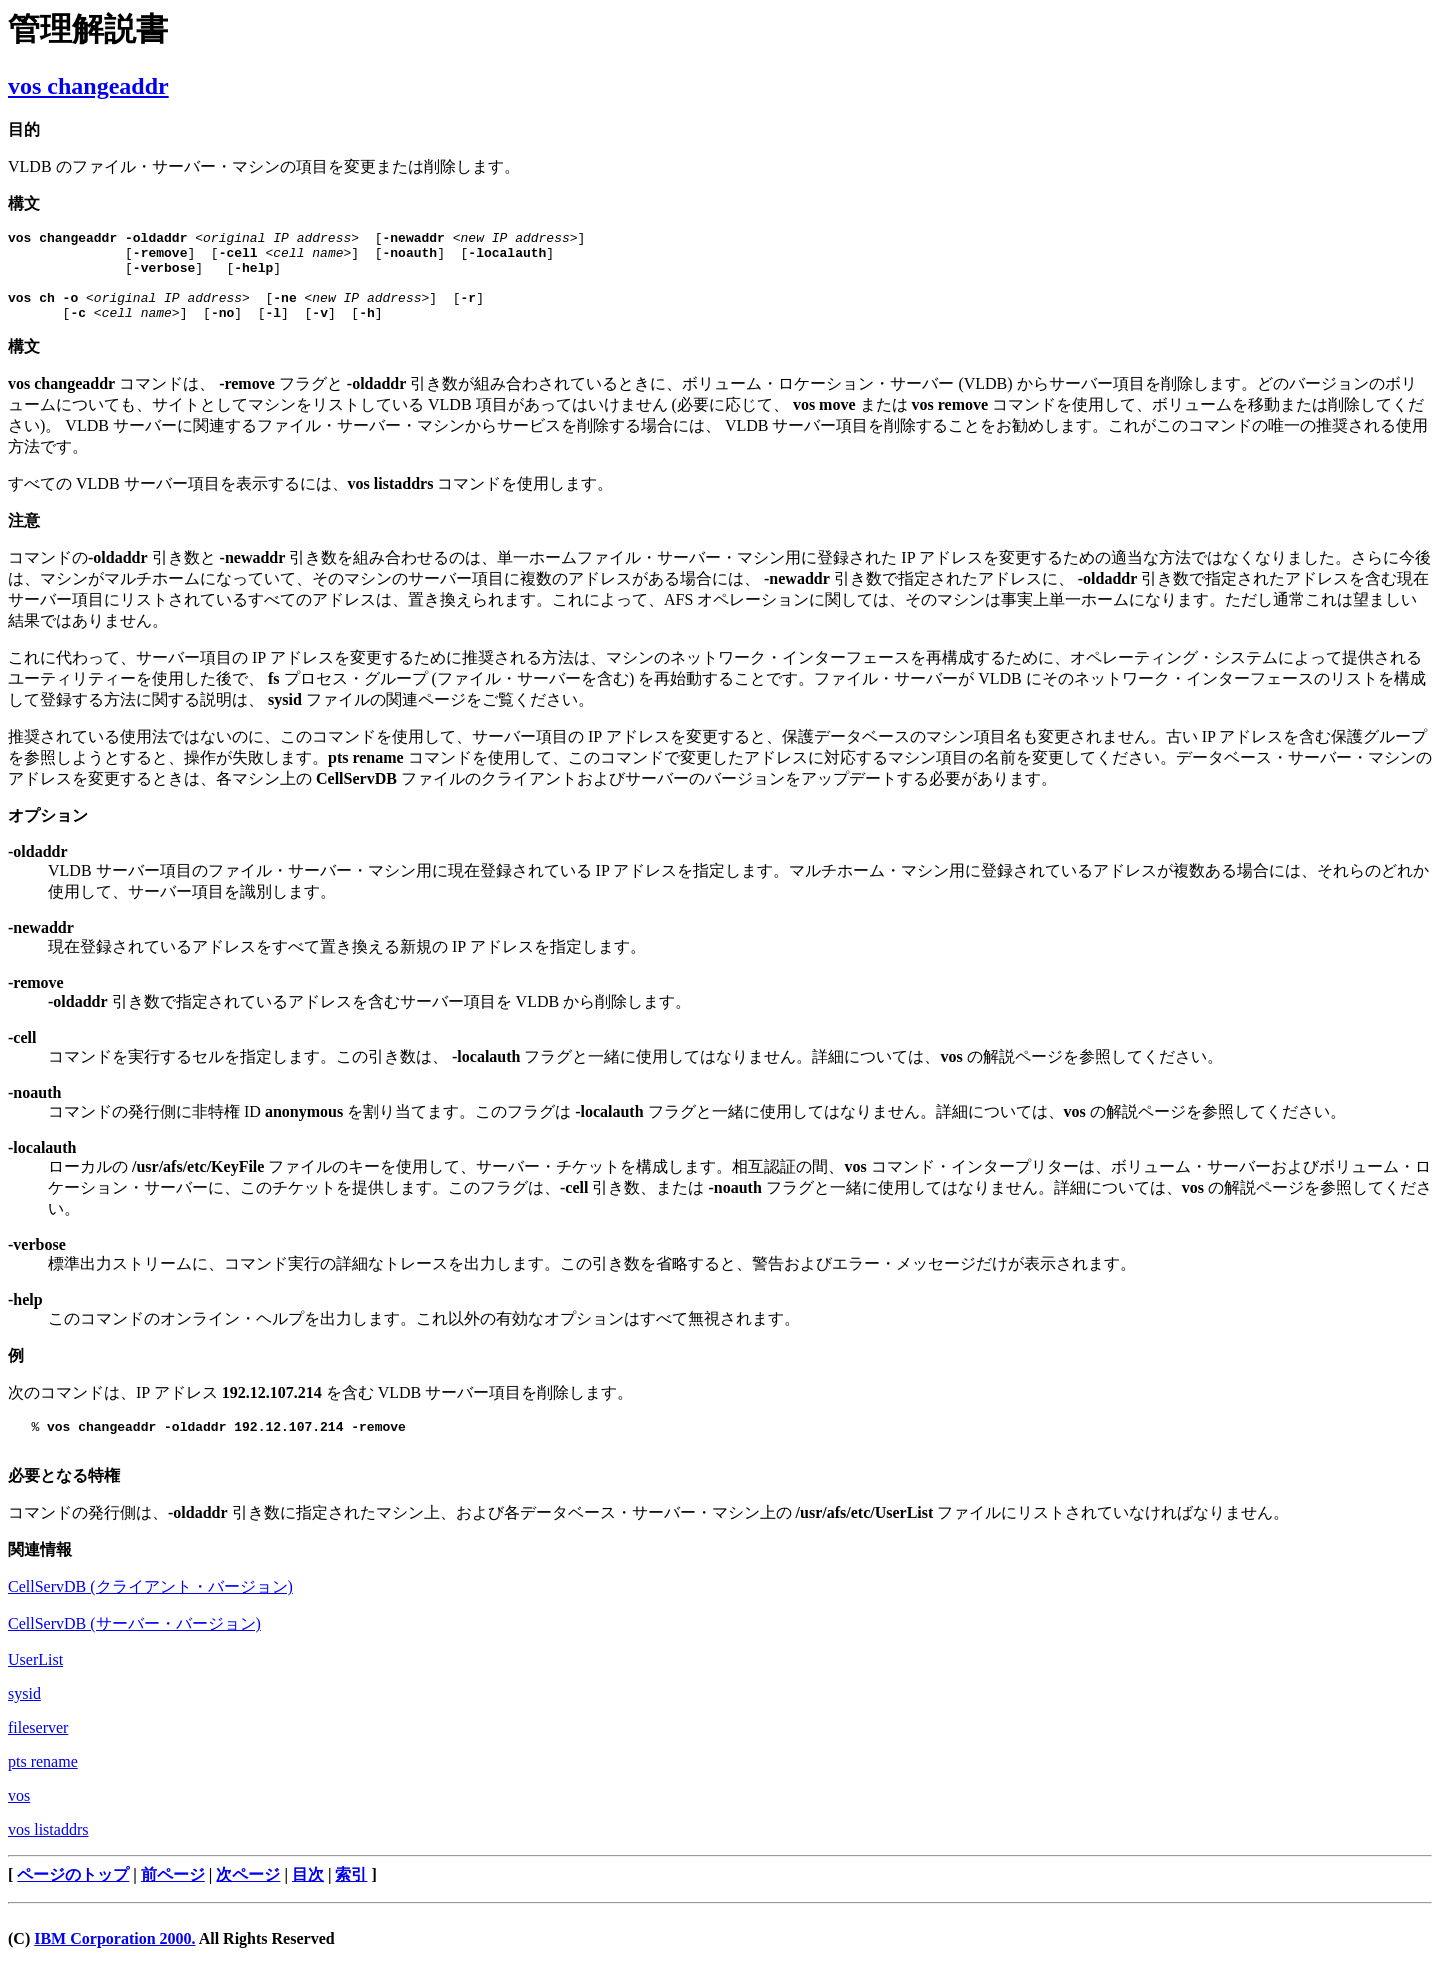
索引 (351, 1898)
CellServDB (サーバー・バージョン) (134, 1647)
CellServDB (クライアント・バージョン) (150, 1610)
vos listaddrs (48, 1853)
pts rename (43, 1785)
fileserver (38, 1751)
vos (19, 1819)
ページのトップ (73, 1898)
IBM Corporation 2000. (114, 1962)
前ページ (173, 1898)
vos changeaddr (88, 86)
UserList (35, 1683)
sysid (24, 1717)
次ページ (248, 1898)
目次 (308, 1898)
